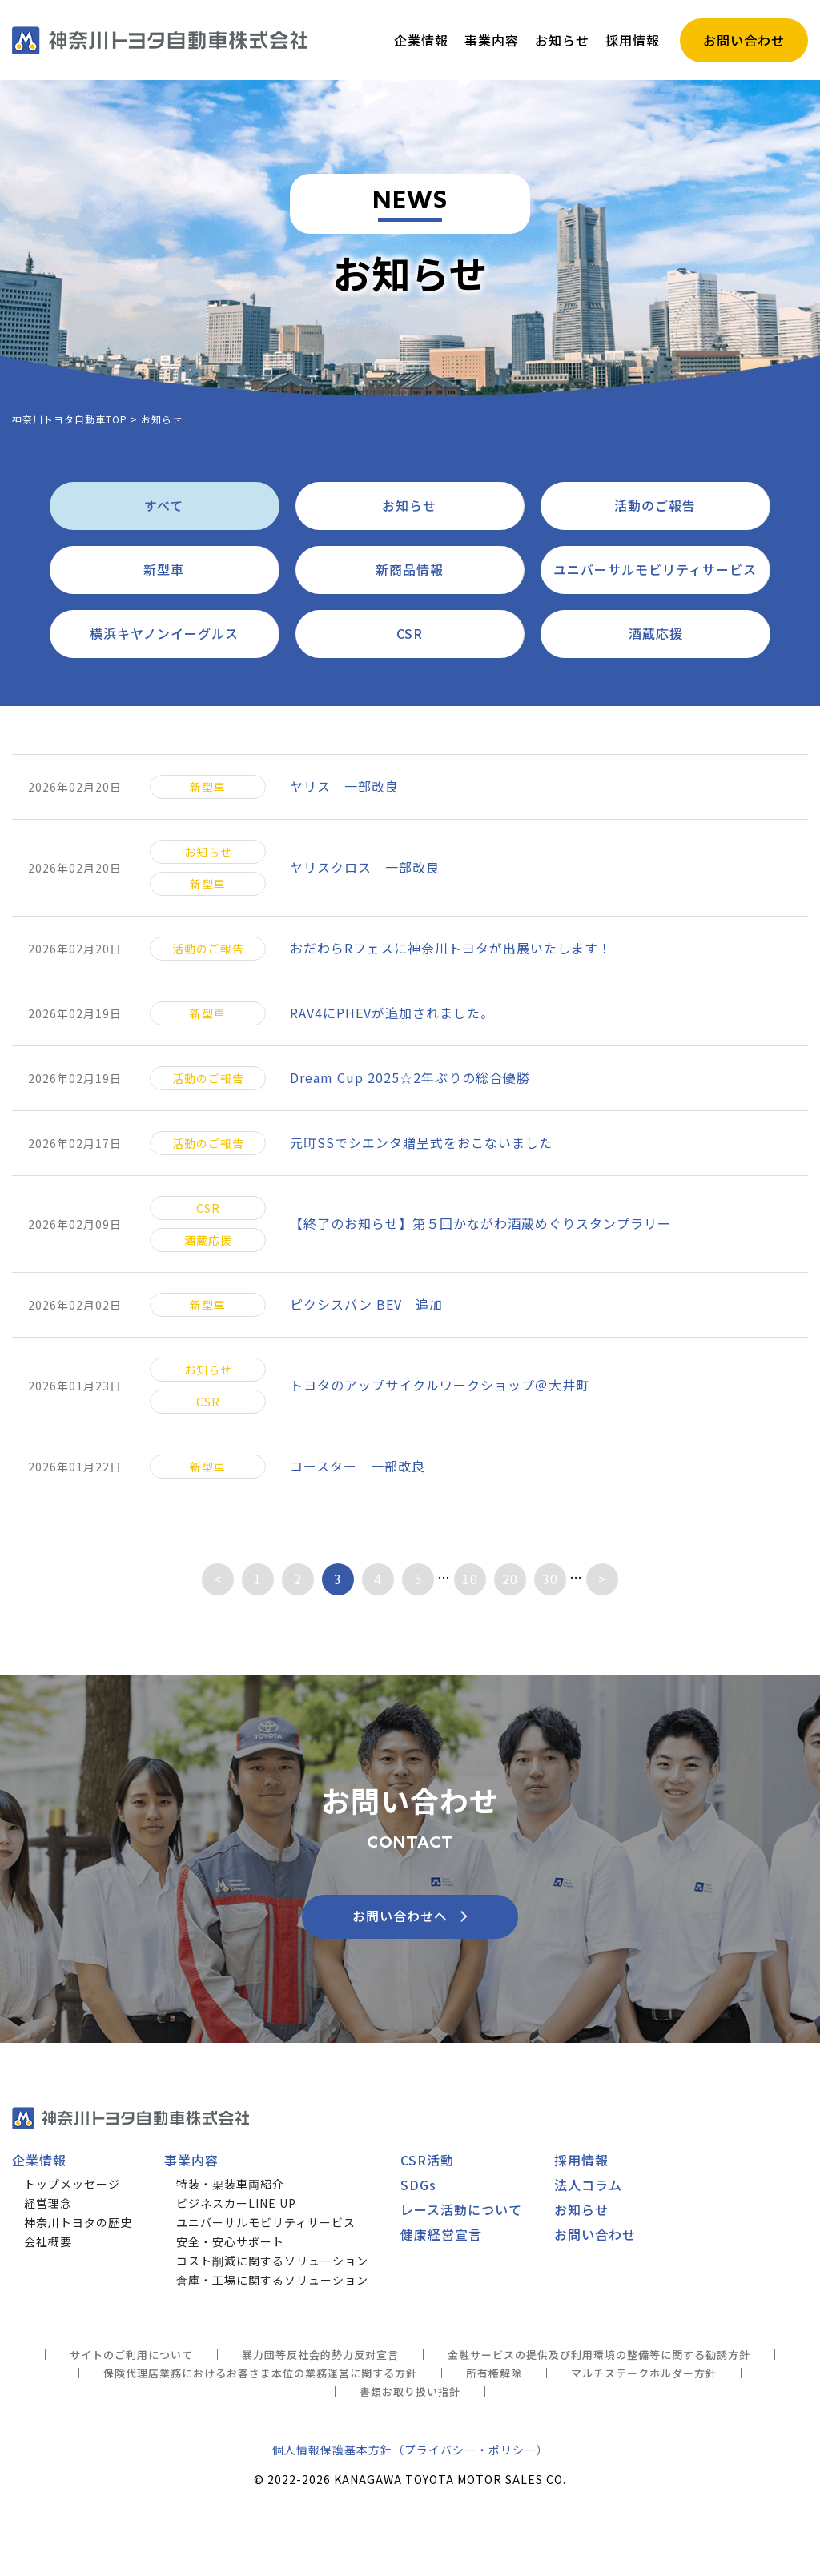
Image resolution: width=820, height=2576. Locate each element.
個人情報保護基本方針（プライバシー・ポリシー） (410, 2450)
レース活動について (461, 2209)
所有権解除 (494, 2373)
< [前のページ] (218, 1578)
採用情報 (581, 2159)
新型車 (163, 569)
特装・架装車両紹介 (230, 2184)
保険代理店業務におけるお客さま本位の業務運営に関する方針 (260, 2373)
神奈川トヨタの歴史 (78, 2222)
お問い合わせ (595, 2234)
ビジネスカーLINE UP (236, 2203)
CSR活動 (427, 2159)
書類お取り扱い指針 (410, 2391)
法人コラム (588, 2184)
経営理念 (48, 2203)
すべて (163, 505)
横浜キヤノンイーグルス (164, 633)
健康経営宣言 (441, 2234)
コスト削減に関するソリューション (272, 2261)
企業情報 (39, 2159)
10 (470, 1578)
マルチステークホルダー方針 (644, 2373)
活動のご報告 (655, 505)
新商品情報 (410, 569)
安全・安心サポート (230, 2241)
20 (510, 1578)
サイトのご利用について (131, 2354)
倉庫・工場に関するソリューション (272, 2280)
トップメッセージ (72, 2184)
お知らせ (409, 505)
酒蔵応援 (656, 633)
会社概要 (48, 2241)
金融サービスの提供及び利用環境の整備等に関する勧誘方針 (599, 2354)
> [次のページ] (602, 1578)
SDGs (418, 2184)
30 (550, 1578)
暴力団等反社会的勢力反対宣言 (320, 2354)
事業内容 (191, 2159)
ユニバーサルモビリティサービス (655, 569)
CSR (409, 633)
